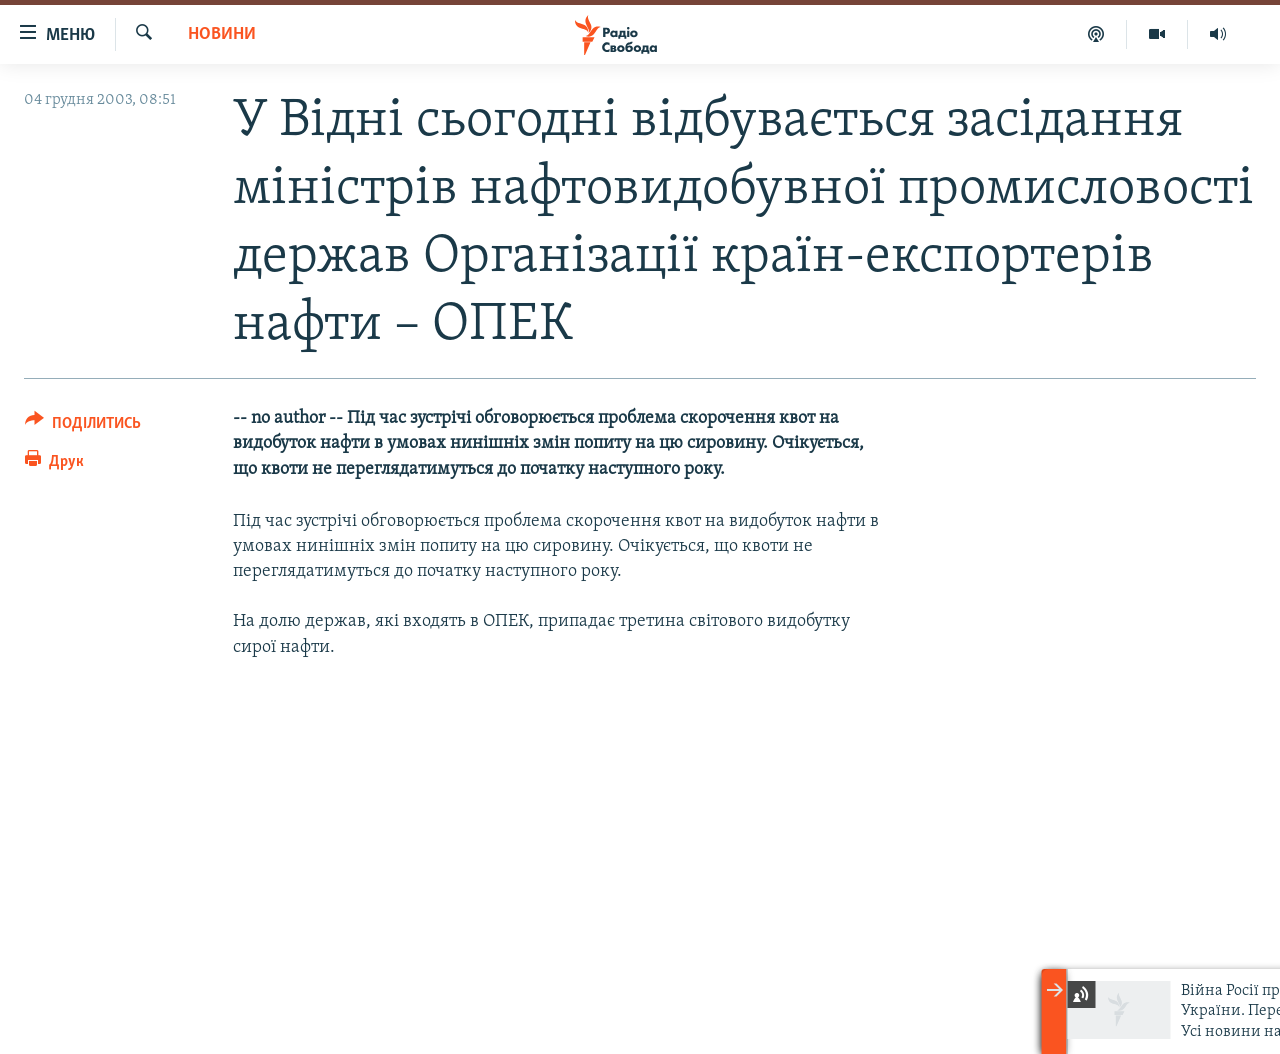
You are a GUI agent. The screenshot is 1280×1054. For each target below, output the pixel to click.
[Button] (83, 426)
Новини (222, 34)
